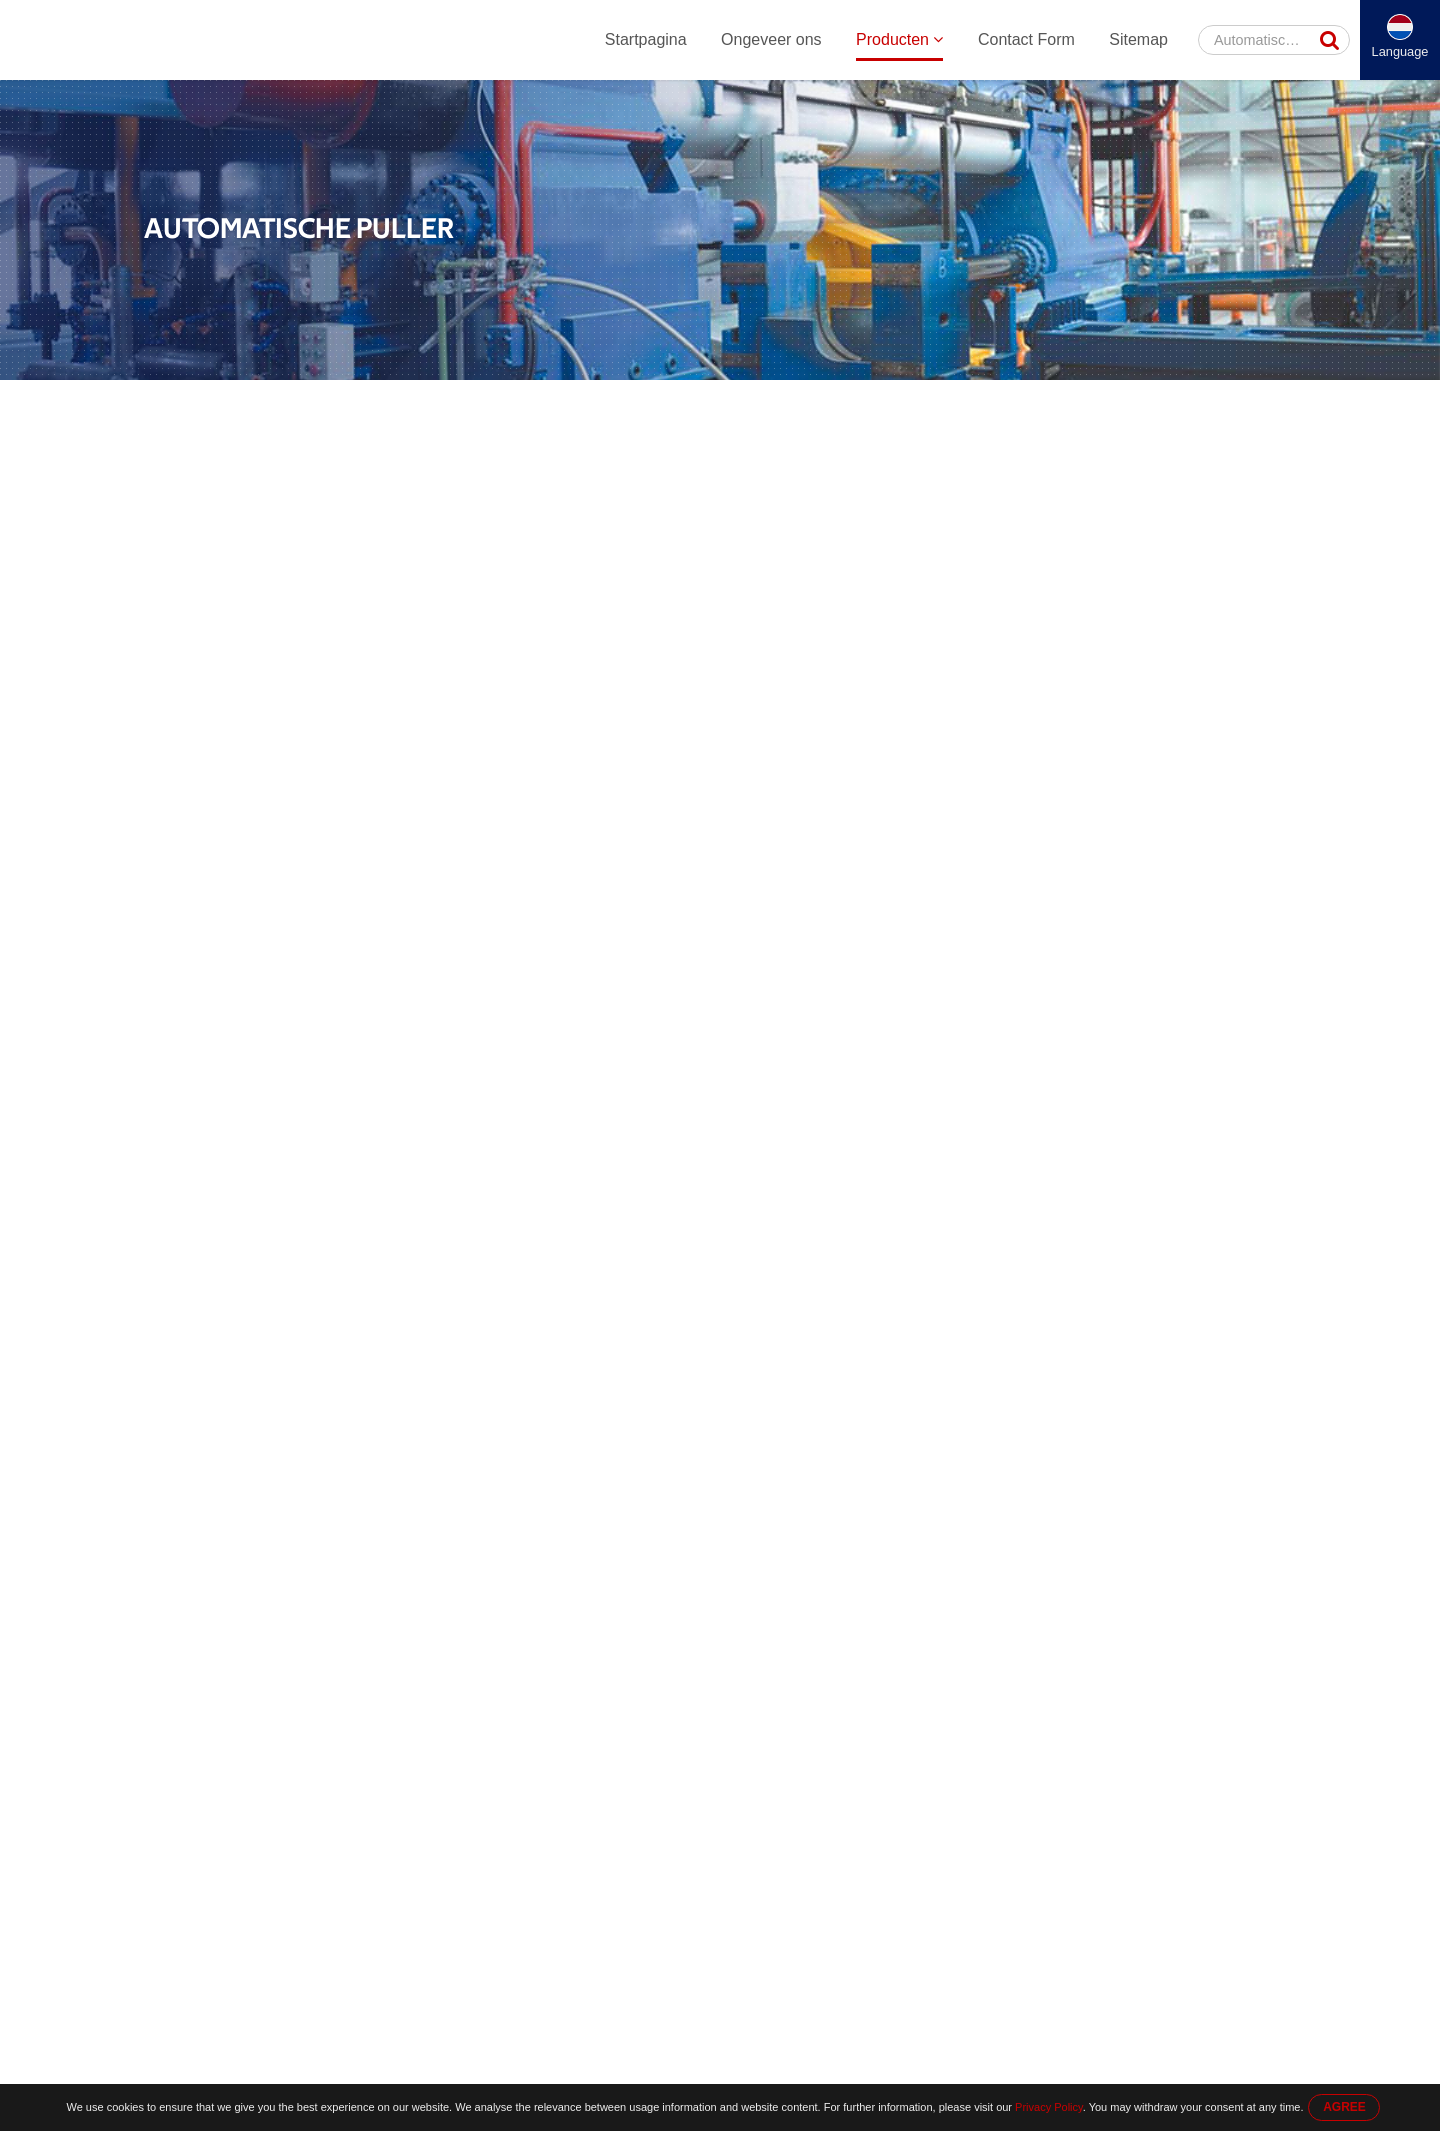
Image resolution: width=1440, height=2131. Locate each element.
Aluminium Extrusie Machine (440, 401)
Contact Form (1026, 39)
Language (1400, 51)
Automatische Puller (608, 401)
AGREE (1344, 2107)
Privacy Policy (1049, 2107)
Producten (899, 39)
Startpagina (646, 39)
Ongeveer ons (771, 39)
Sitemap (1138, 39)
